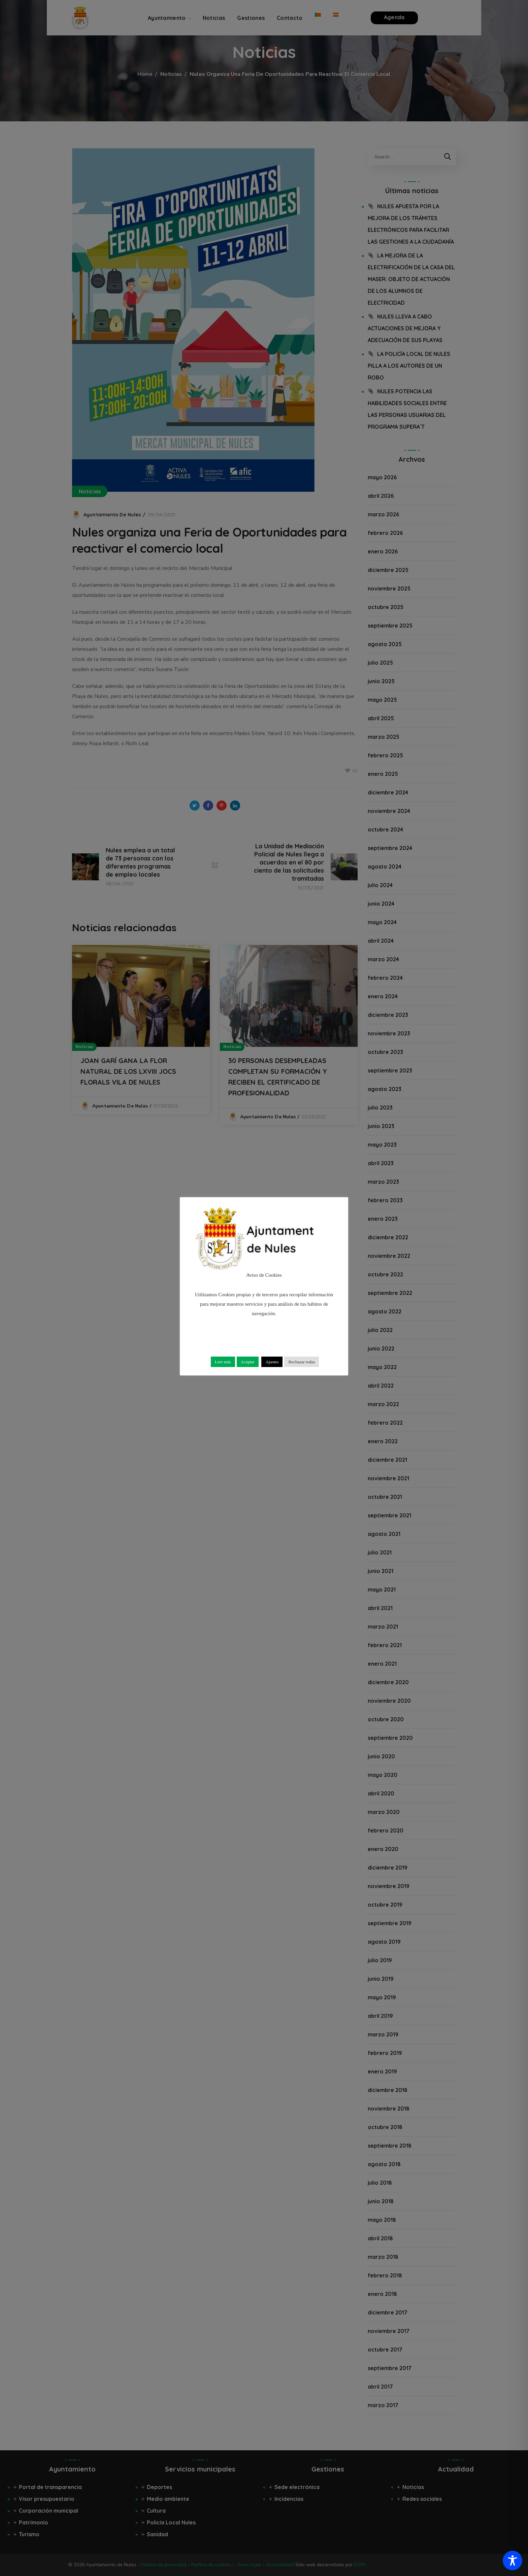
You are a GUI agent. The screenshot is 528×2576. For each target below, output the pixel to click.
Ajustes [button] (271, 1361)
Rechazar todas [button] (301, 1361)
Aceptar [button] (248, 1361)
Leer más (223, 1361)
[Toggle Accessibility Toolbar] (512, 2560)
